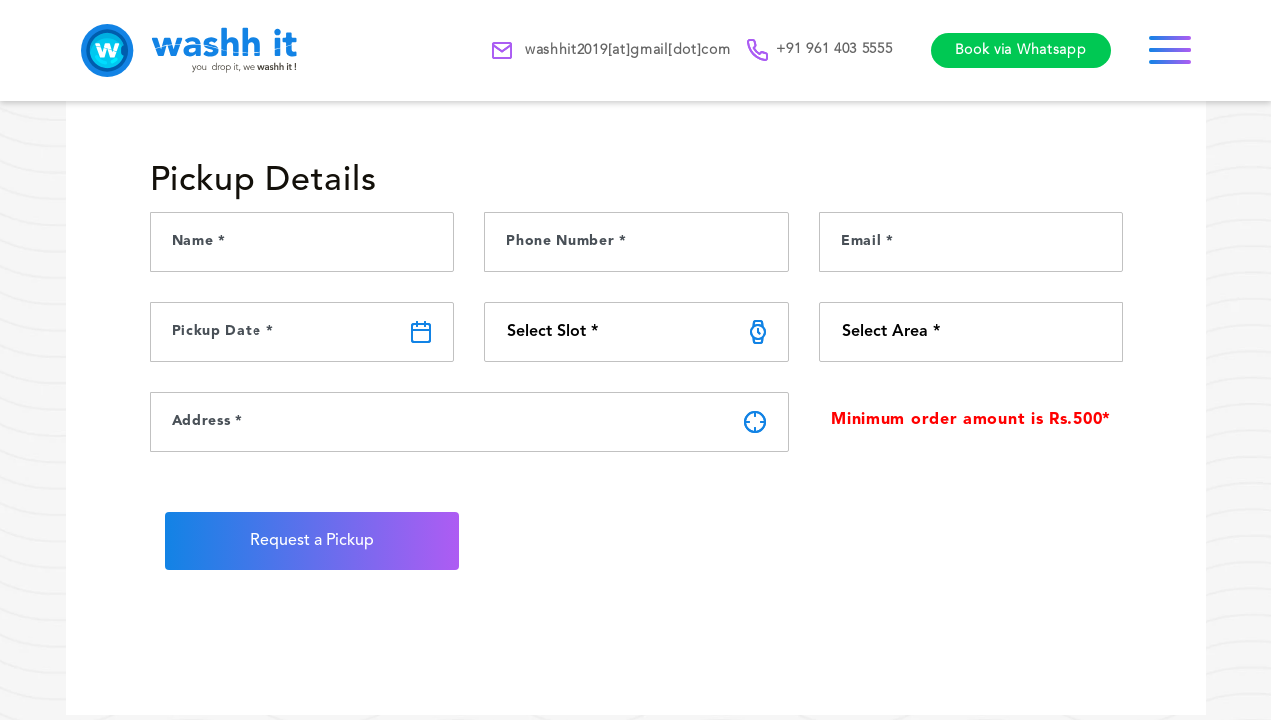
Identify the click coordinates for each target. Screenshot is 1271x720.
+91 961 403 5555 (820, 50)
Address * (207, 421)
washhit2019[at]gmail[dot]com (611, 50)
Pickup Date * (223, 331)
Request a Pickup (312, 541)
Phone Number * (566, 241)
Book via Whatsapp (1021, 50)
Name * (199, 241)
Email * (867, 241)
